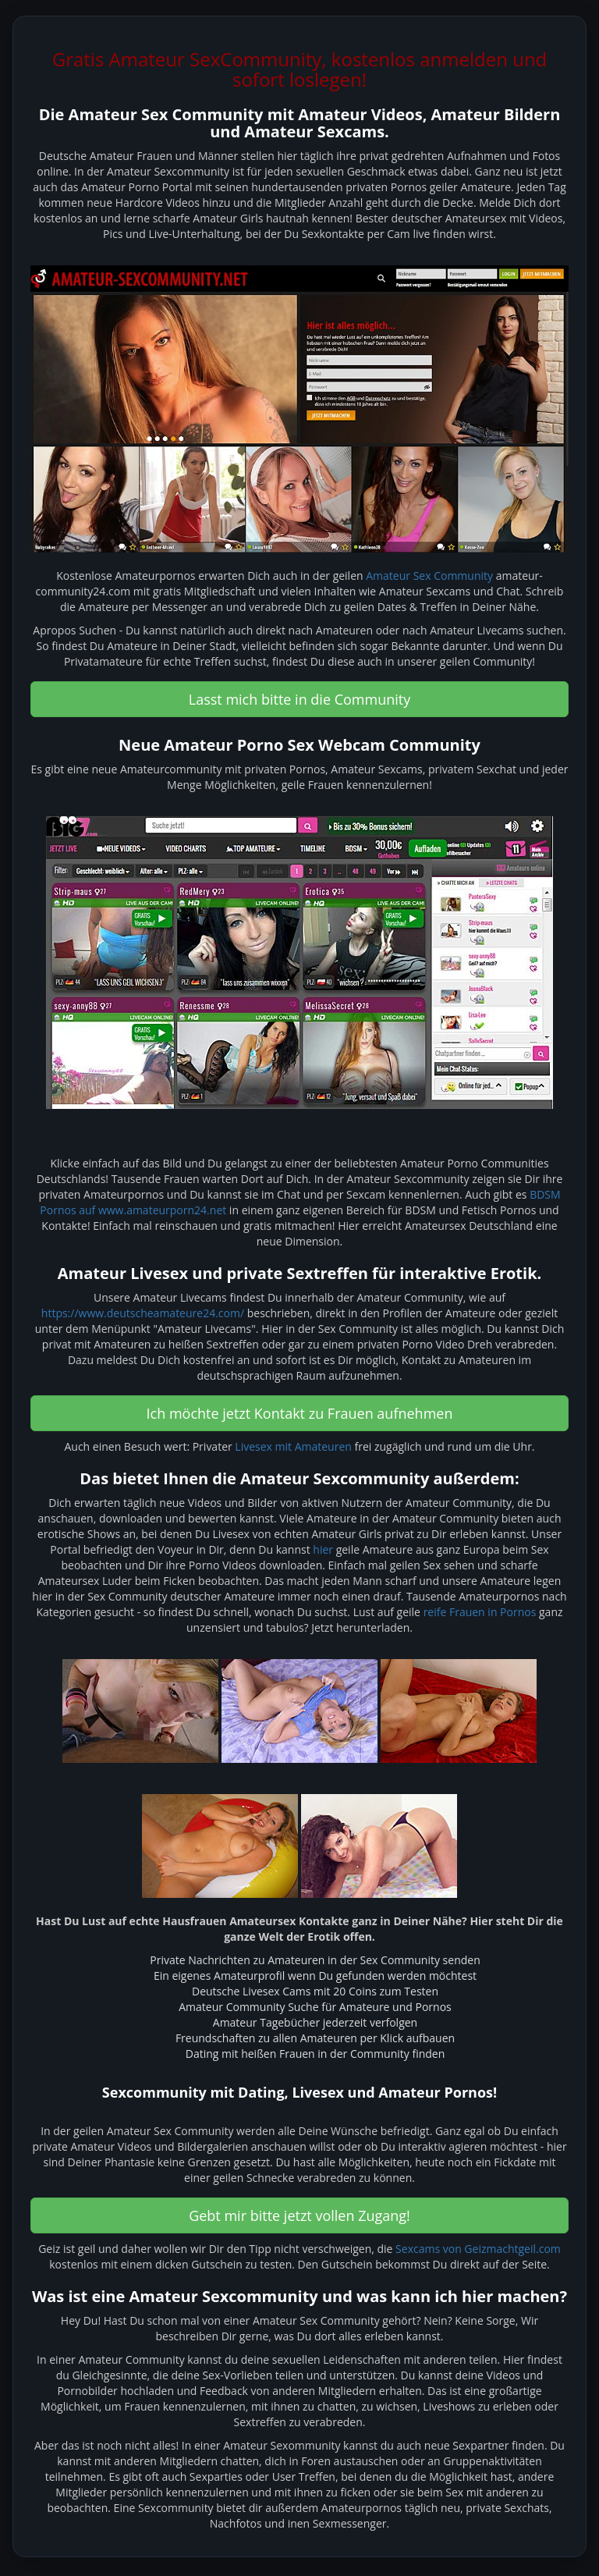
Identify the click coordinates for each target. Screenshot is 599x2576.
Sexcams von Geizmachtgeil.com (478, 2248)
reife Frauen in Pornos (480, 1611)
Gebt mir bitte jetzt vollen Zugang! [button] (299, 2215)
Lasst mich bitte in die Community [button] (300, 699)
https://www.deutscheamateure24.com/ (142, 1313)
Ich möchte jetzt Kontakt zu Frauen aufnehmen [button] (300, 1413)
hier (323, 1549)
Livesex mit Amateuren (293, 1446)
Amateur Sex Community (429, 575)
